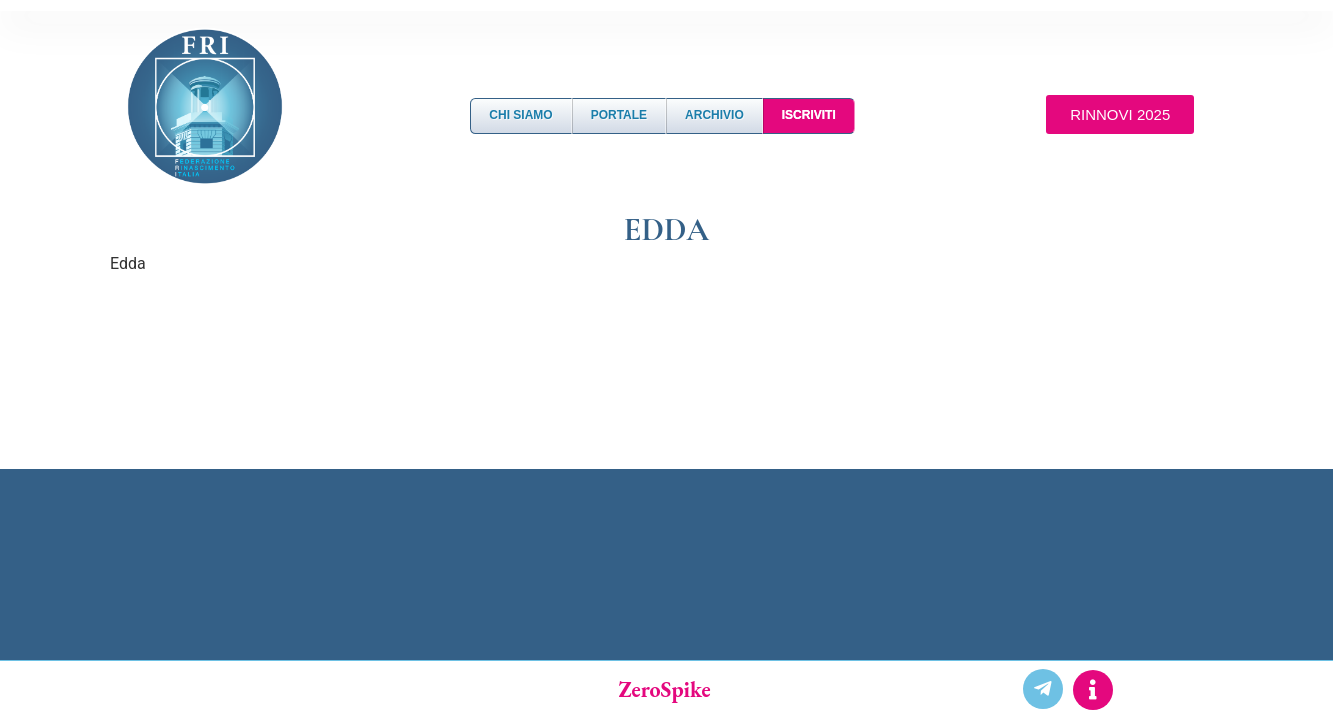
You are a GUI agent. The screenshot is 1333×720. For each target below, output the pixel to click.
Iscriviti (809, 115)
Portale (619, 115)
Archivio (714, 115)
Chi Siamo (520, 115)
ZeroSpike (664, 689)
